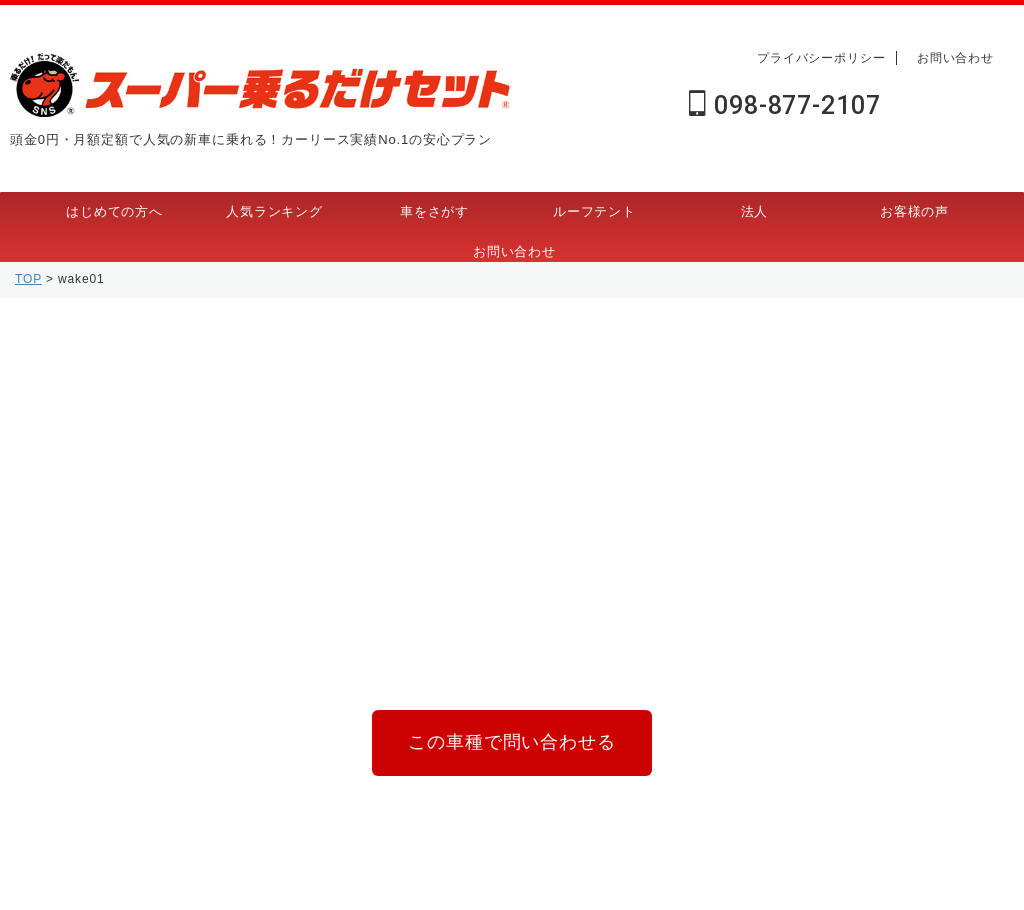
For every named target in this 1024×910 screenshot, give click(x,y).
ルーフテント (594, 211)
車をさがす (434, 211)
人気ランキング (274, 211)
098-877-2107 (784, 105)
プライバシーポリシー (821, 58)
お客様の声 (914, 211)
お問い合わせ (955, 58)
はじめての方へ (114, 211)
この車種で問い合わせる (512, 738)
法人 (755, 211)
